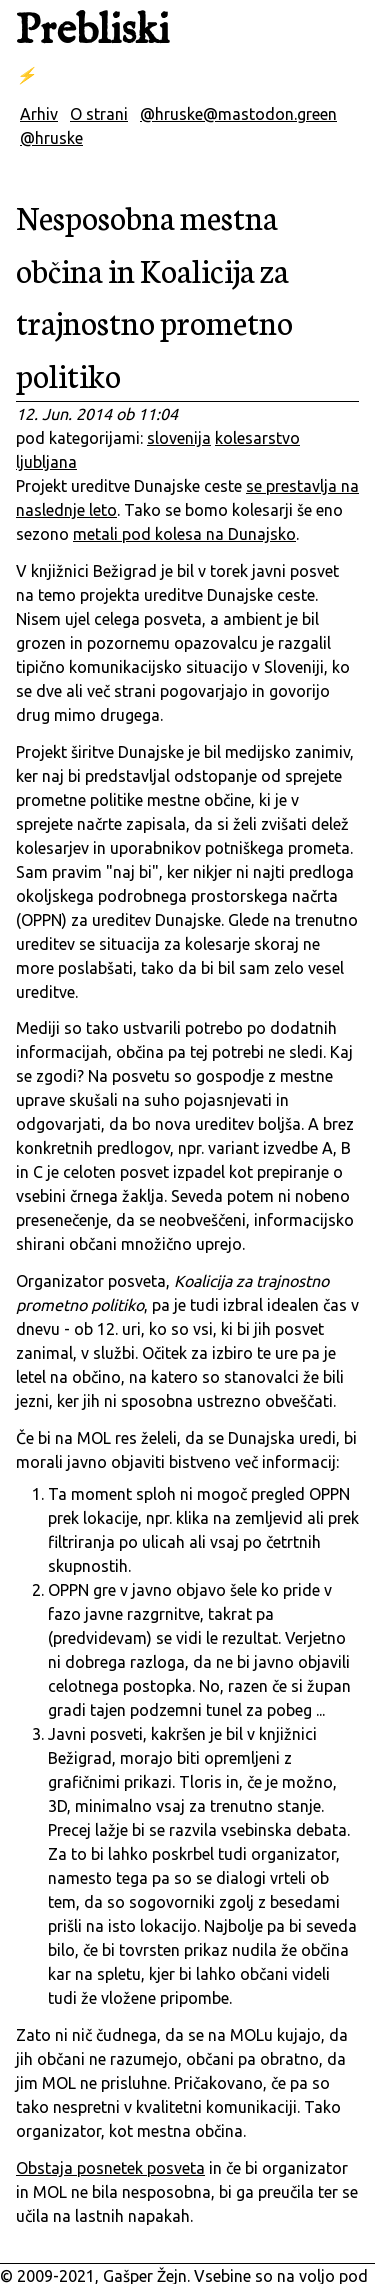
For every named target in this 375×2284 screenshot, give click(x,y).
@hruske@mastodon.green (238, 114)
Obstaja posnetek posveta (110, 2168)
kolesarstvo (257, 438)
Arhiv (39, 114)
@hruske (51, 138)
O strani (99, 114)
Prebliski (92, 31)
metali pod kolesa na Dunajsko (184, 534)
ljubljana (46, 462)
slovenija (179, 438)
